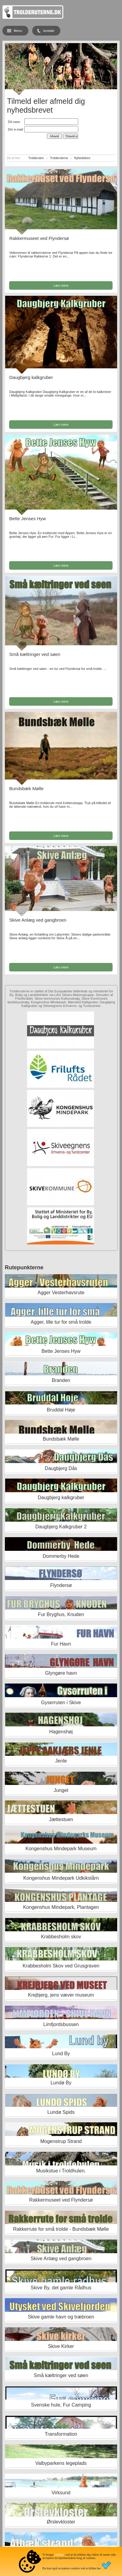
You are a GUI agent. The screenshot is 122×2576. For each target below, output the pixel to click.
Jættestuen (61, 1819)
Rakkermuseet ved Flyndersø (39, 238)
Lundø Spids (61, 2112)
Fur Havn (61, 1643)
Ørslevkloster (61, 2521)
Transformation (61, 2434)
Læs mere (61, 285)
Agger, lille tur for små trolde (61, 1322)
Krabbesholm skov (61, 1936)
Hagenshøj (61, 1731)
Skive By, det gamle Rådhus (61, 2287)
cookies (59, 2554)
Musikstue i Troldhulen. (61, 2170)
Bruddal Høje (61, 1409)
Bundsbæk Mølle (26, 788)
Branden (61, 1380)
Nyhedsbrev (82, 158)
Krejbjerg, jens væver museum (61, 1995)
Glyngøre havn (61, 1673)
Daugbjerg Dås (61, 1468)
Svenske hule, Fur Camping (61, 2404)
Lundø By (61, 2082)
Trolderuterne (59, 158)
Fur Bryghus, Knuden (61, 1614)
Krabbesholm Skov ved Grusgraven (61, 1965)
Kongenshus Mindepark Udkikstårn (61, 1878)
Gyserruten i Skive (61, 1702)
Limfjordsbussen (61, 2024)
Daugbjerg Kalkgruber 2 (61, 1526)
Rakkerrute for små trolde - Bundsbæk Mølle (61, 2229)
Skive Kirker (61, 2346)
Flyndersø (61, 1585)
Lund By (61, 2053)
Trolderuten (36, 158)
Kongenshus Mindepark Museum (61, 1848)
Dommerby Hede (61, 1556)
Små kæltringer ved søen (34, 654)
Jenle (61, 1760)
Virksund (60, 2492)
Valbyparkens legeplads (61, 2463)
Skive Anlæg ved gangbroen (37, 920)
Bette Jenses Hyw (27, 518)
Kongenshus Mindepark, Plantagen (61, 1907)
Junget (61, 1790)
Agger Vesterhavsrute (61, 1292)
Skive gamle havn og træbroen (61, 2316)
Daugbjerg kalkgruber (31, 377)
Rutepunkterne (24, 1267)
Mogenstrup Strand (61, 2141)
